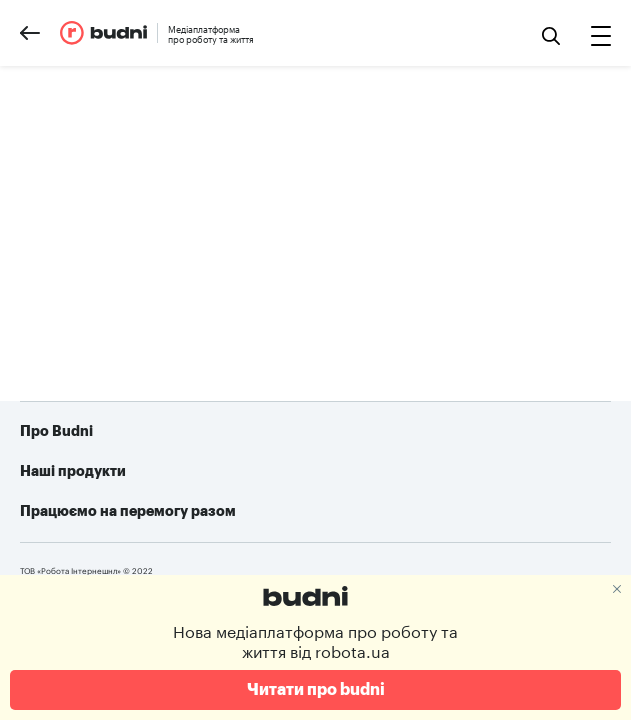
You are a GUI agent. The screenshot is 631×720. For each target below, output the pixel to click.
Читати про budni (316, 690)
